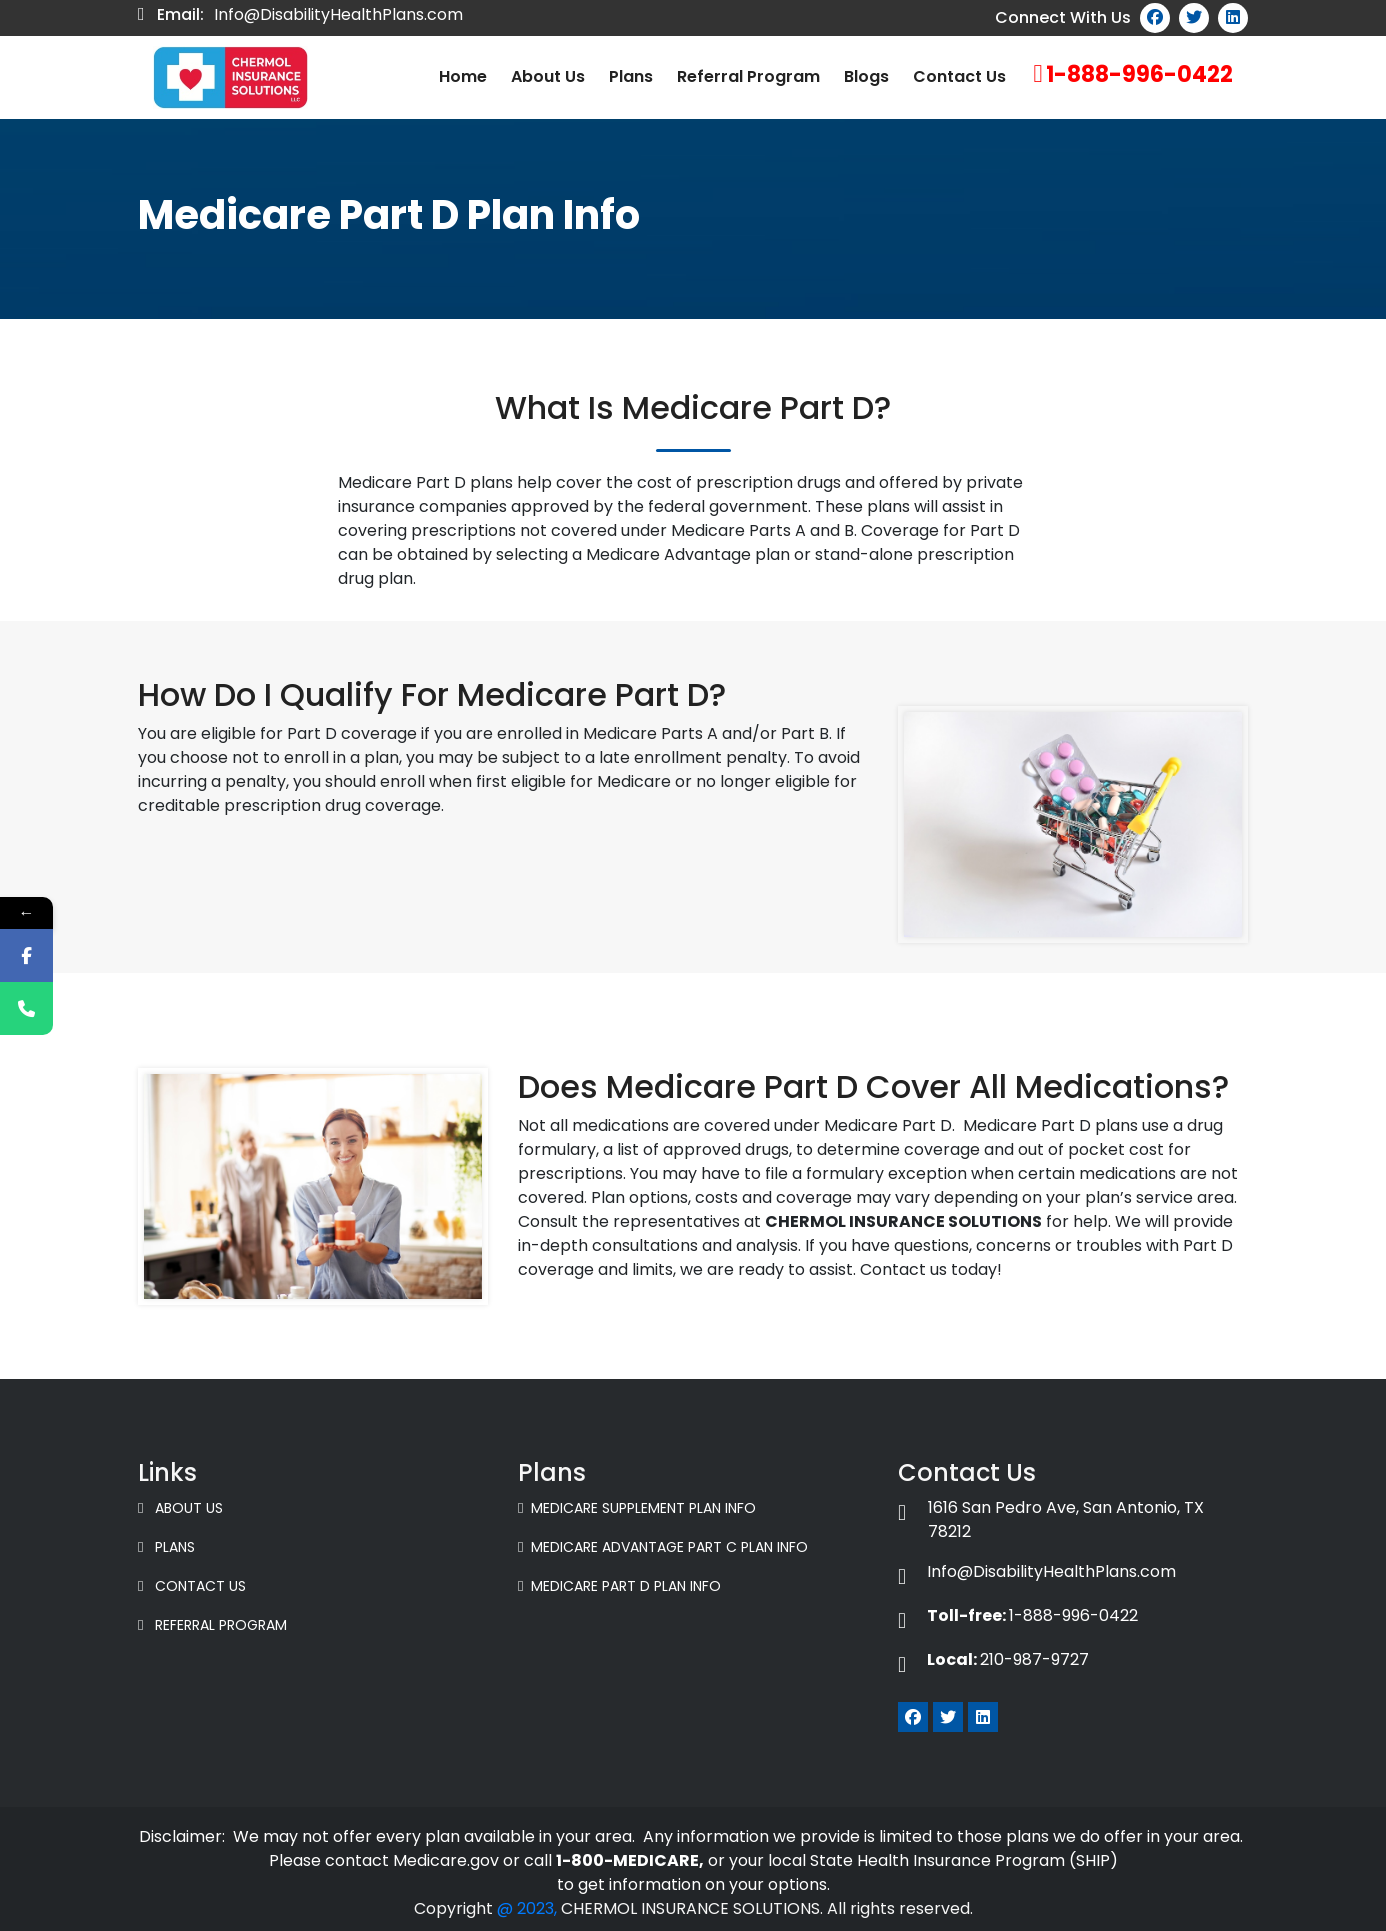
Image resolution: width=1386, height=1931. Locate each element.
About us (548, 76)
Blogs (866, 76)
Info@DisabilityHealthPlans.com (338, 14)
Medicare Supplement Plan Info (637, 1508)
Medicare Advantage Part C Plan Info (663, 1547)
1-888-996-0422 (1139, 74)
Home (463, 76)
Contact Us (959, 76)
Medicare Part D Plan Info (619, 1586)
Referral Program (748, 76)
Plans (631, 76)
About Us (180, 1508)
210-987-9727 (993, 1659)
